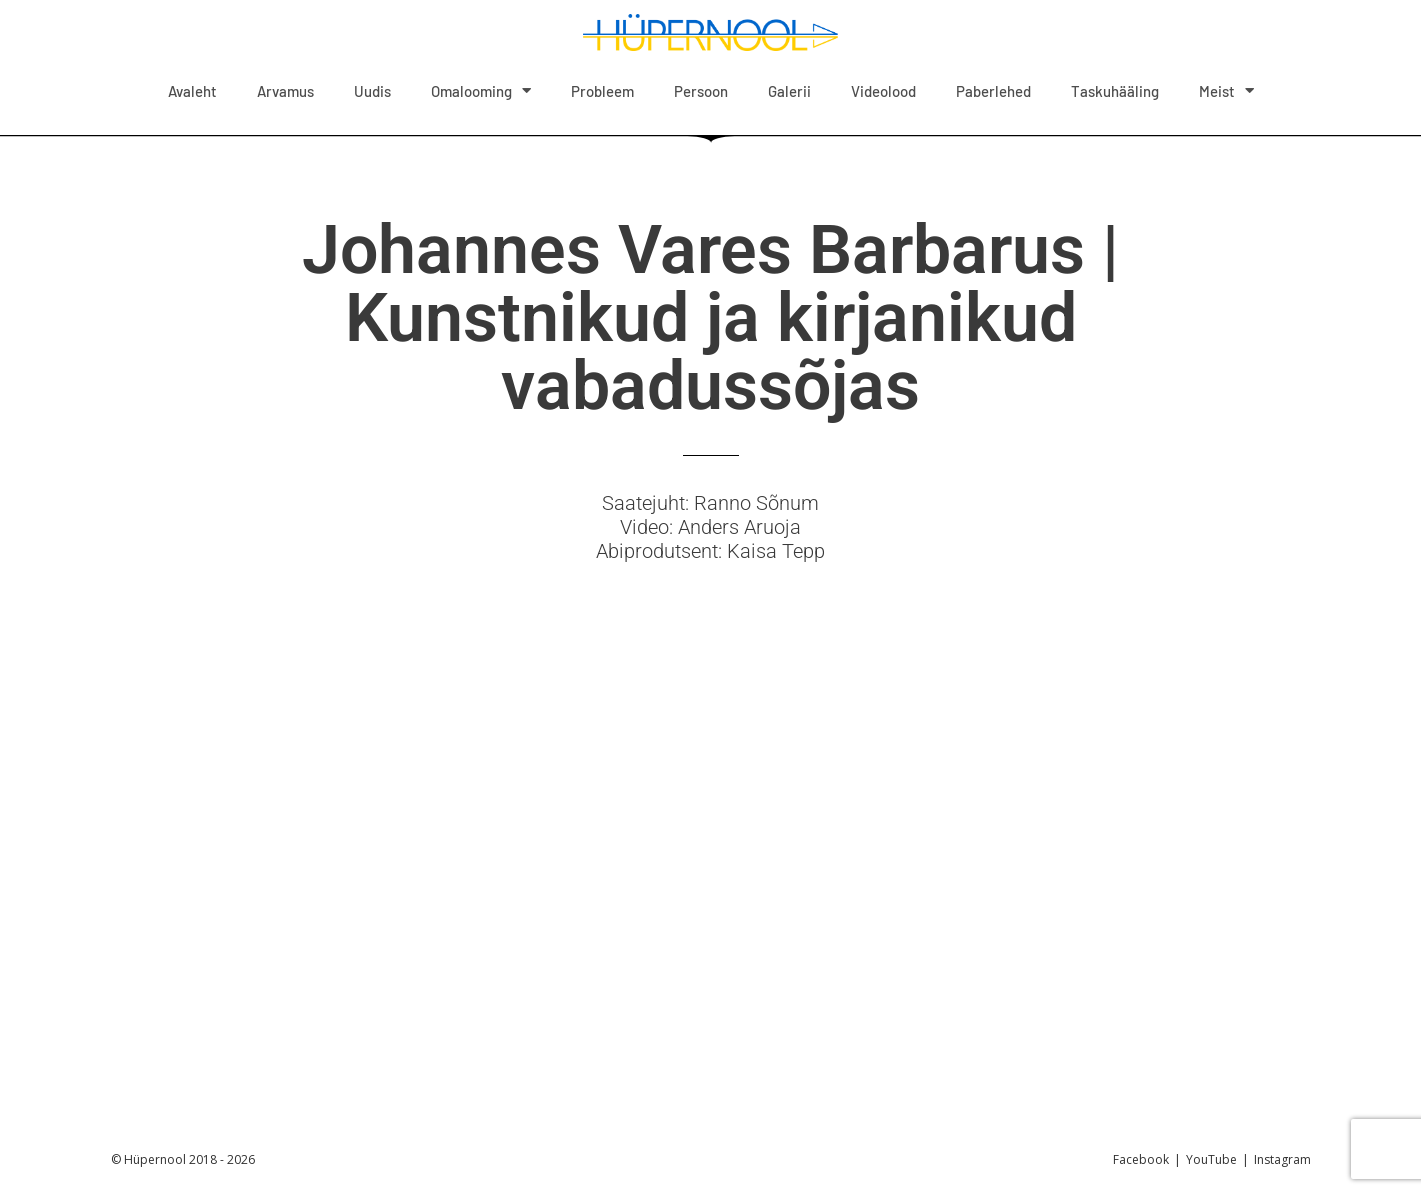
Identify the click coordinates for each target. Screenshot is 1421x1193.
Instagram (1282, 1159)
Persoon (701, 91)
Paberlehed (993, 91)
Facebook (1141, 1159)
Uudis (372, 91)
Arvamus (285, 91)
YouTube (1211, 1159)
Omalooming (481, 90)
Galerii (789, 91)
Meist (1226, 90)
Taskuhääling (1115, 91)
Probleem (602, 91)
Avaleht (192, 91)
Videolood (883, 91)
